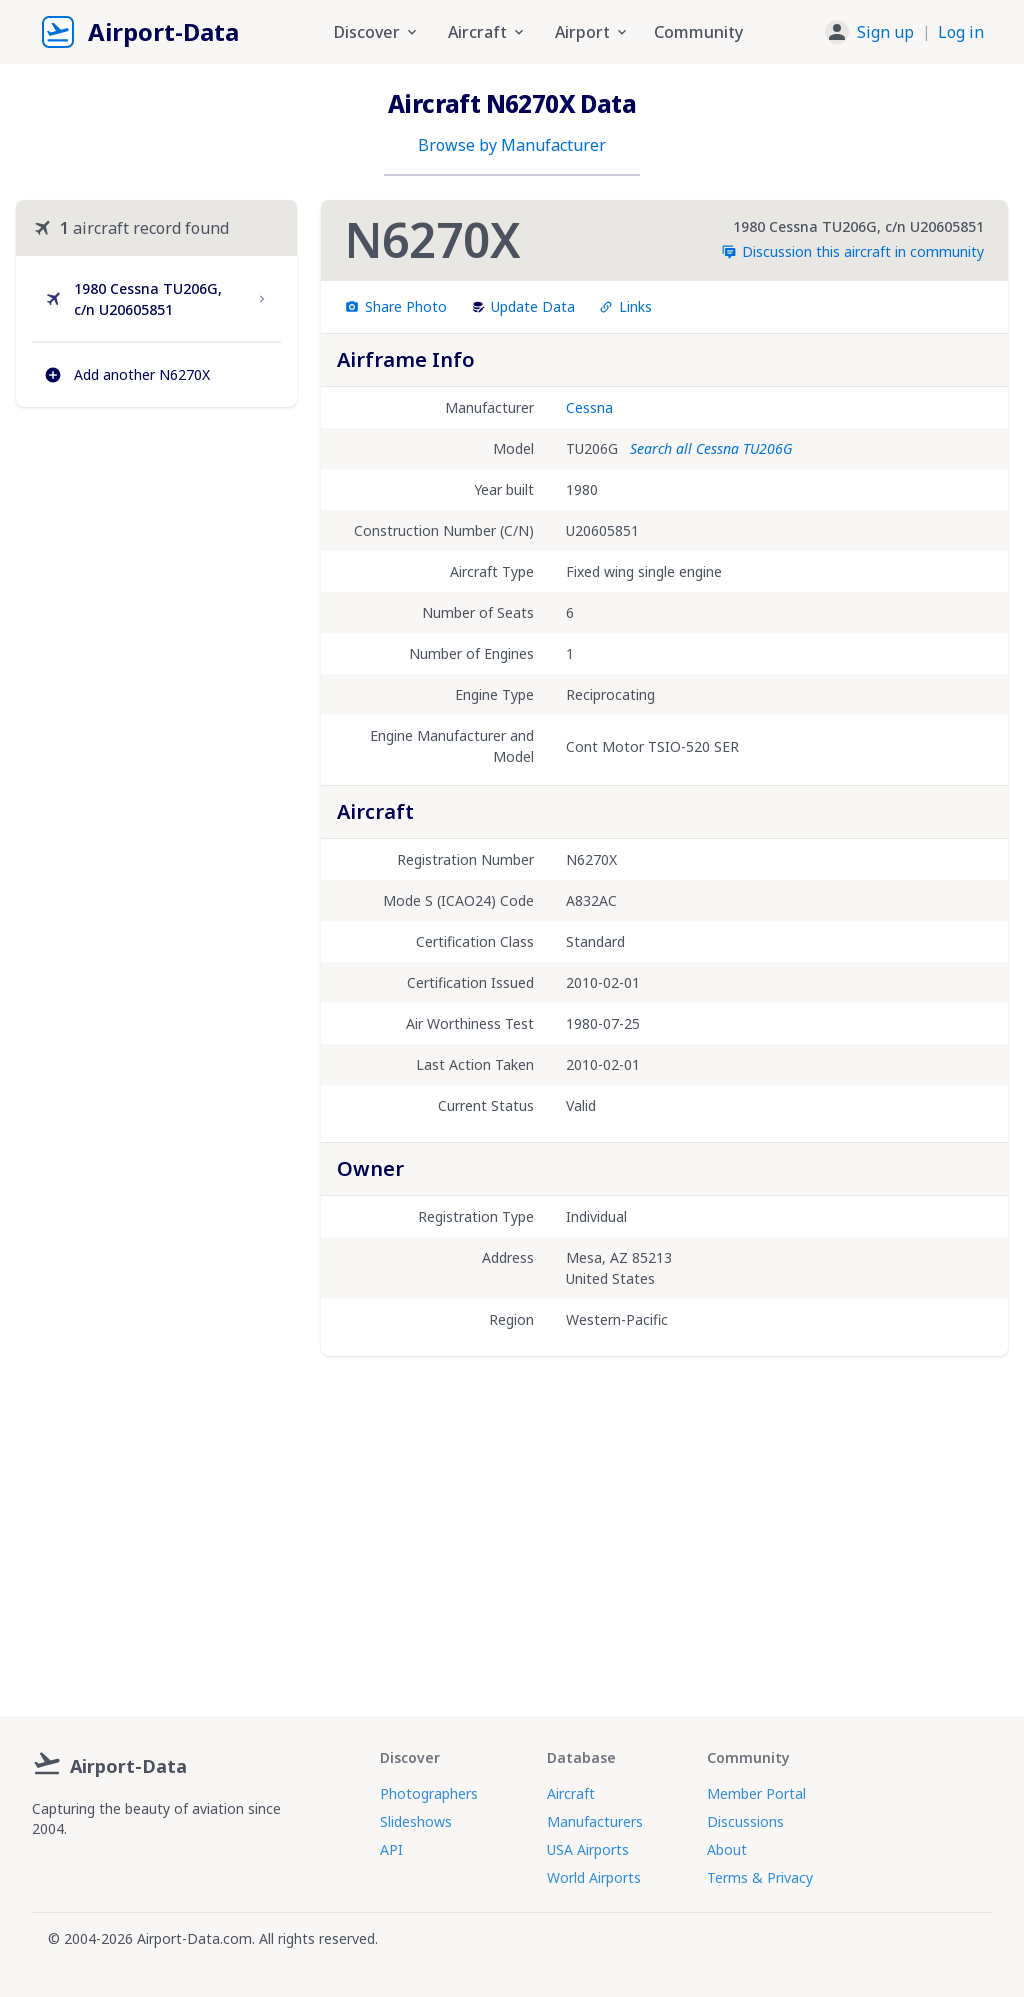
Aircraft (571, 1793)
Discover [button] (377, 32)
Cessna (589, 407)
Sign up (885, 32)
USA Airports (588, 1849)
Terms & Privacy (760, 1877)
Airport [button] (592, 32)
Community (698, 32)
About (727, 1849)
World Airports (594, 1877)
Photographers (429, 1793)
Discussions (745, 1821)
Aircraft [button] (487, 32)
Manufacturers (595, 1821)
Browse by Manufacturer (512, 145)
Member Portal (756, 1793)
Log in (961, 32)
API (391, 1849)
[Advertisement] (156, 580)
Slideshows (416, 1821)
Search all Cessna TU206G (711, 448)
